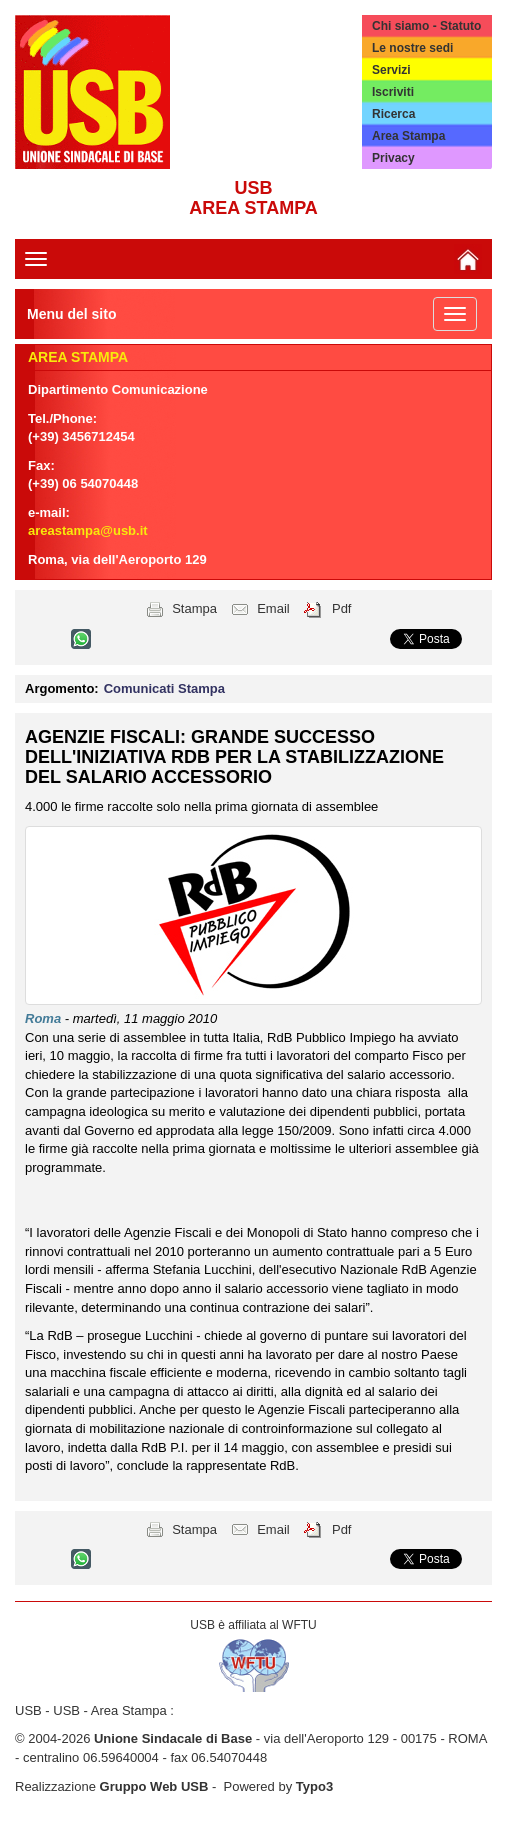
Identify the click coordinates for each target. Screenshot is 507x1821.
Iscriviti (393, 92)
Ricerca (393, 114)
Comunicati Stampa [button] (164, 688)
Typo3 (314, 1786)
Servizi (391, 70)
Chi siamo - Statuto (426, 26)
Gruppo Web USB (154, 1786)
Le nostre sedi (412, 48)
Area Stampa (408, 136)
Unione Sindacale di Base (173, 1738)
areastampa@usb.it (88, 530)
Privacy (393, 158)
